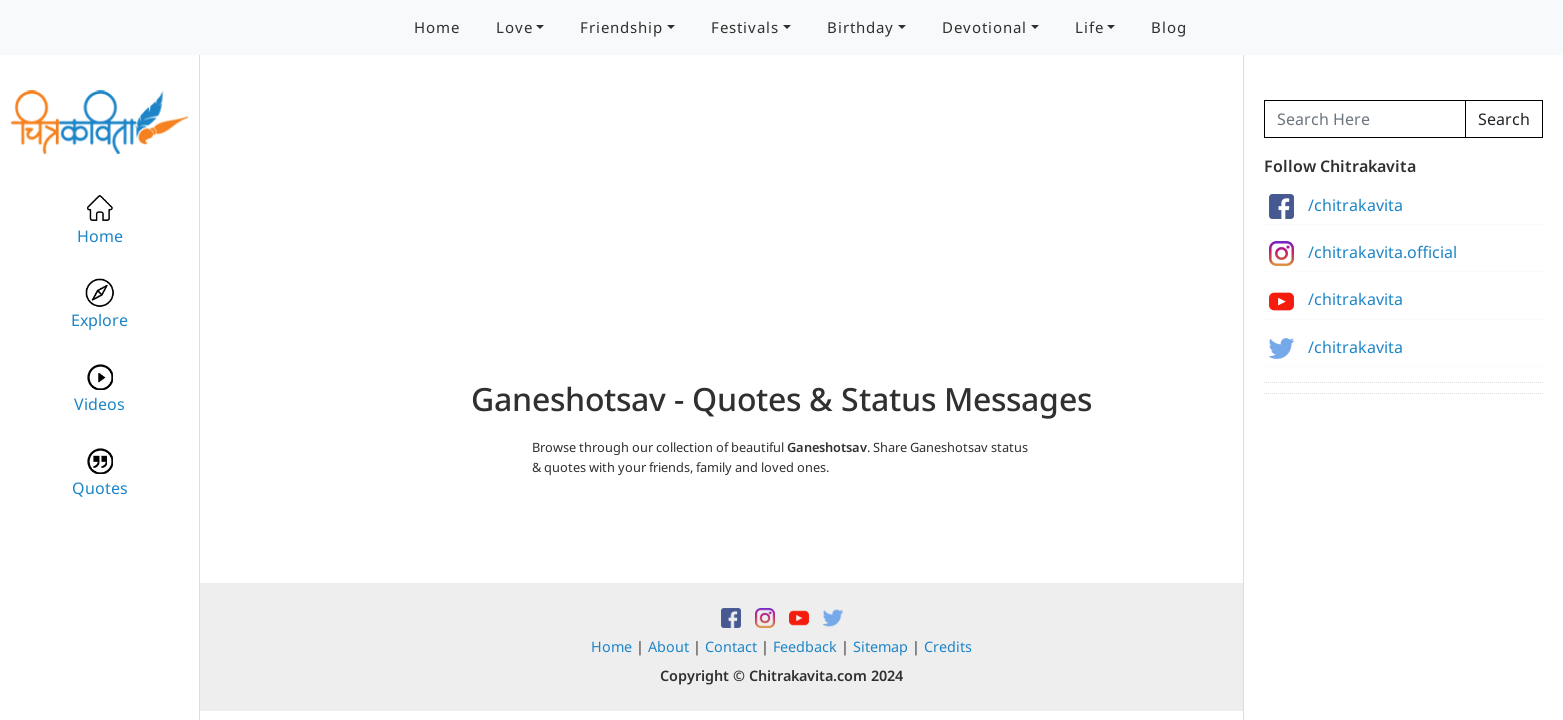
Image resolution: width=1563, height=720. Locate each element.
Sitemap (880, 646)
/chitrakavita (1336, 205)
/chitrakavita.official (1363, 252)
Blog (1169, 27)
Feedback (805, 646)
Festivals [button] (745, 27)
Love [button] (514, 27)
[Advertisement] (782, 240)
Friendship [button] (621, 27)
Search (1504, 119)
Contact (731, 646)
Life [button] (1089, 27)
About (668, 646)
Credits (948, 646)
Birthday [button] (860, 27)
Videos (99, 388)
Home (437, 27)
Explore (99, 304)
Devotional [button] (984, 27)
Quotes (100, 472)
